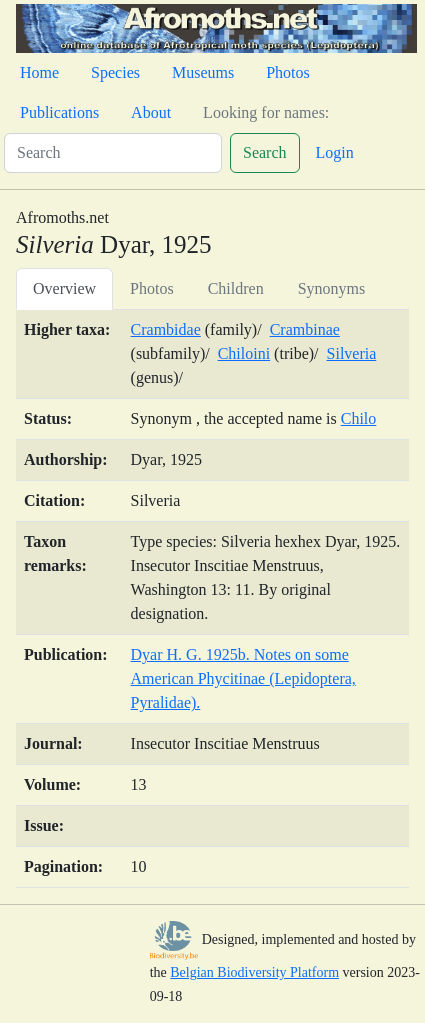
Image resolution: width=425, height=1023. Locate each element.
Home (39, 72)
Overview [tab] (64, 288)
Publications (59, 112)
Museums (203, 72)
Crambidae (166, 329)
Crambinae (305, 329)
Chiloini (244, 353)
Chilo (359, 418)
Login (335, 152)
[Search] (113, 153)
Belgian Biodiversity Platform (254, 972)
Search (265, 152)
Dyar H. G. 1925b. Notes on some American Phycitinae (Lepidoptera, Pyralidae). (243, 678)
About (151, 112)
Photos (288, 72)
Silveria (352, 353)
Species (115, 72)
